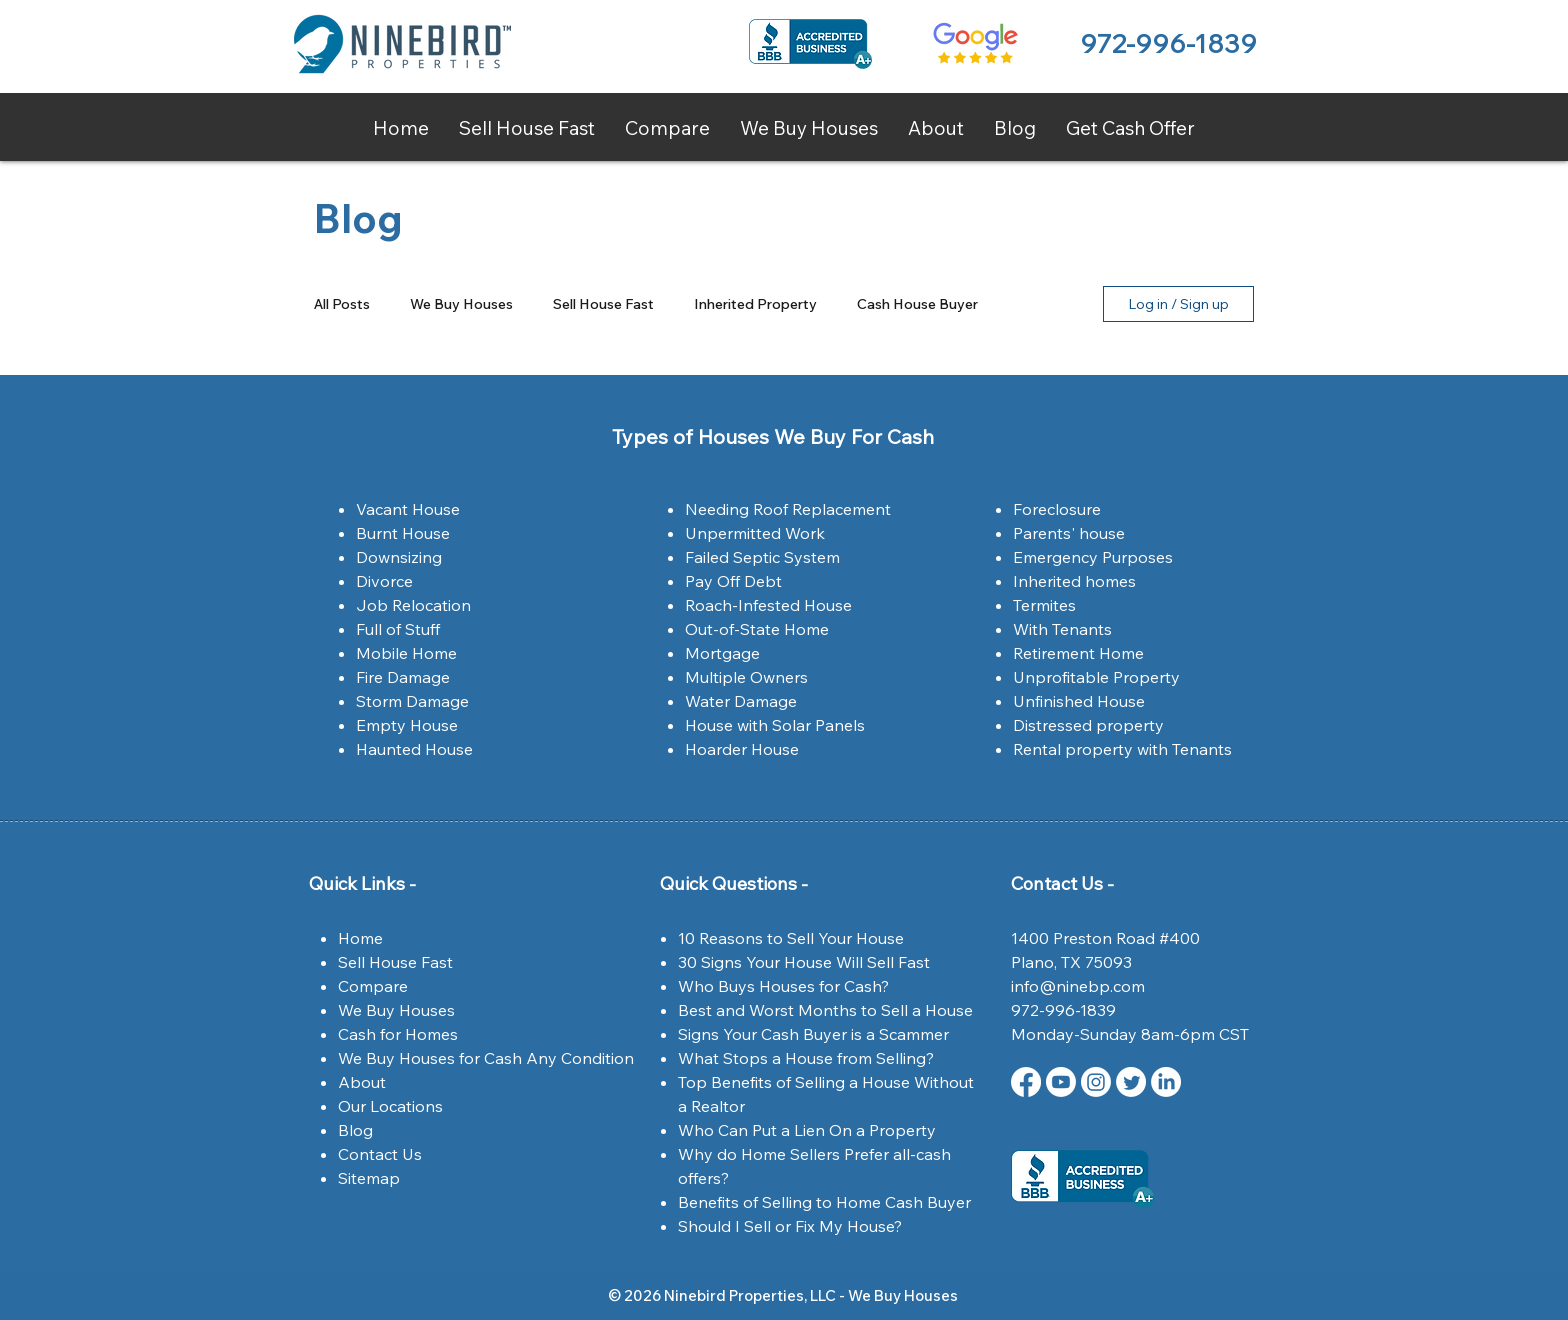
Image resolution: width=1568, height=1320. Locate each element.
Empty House (407, 725)
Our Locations (390, 1106)
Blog (355, 1130)
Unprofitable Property (1096, 677)
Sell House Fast (603, 304)
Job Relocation (413, 605)
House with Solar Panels (775, 725)
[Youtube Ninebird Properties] (1061, 1082)
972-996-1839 (1168, 43)
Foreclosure (1057, 509)
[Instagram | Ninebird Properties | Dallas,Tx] (1096, 1082)
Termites (1044, 605)
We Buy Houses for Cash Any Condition (486, 1058)
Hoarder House (742, 749)
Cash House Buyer (917, 304)
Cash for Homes (398, 1034)
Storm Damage (412, 701)
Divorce (384, 581)
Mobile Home (406, 653)
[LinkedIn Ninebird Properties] (1166, 1082)
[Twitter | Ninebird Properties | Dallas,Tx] (1131, 1082)
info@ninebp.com (1078, 986)
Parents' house (1069, 533)
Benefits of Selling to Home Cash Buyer (824, 1202)
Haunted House (414, 749)
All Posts (342, 304)
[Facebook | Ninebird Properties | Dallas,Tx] (1026, 1082)
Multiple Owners (746, 677)
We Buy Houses (461, 304)
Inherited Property (755, 304)
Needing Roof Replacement (788, 509)
